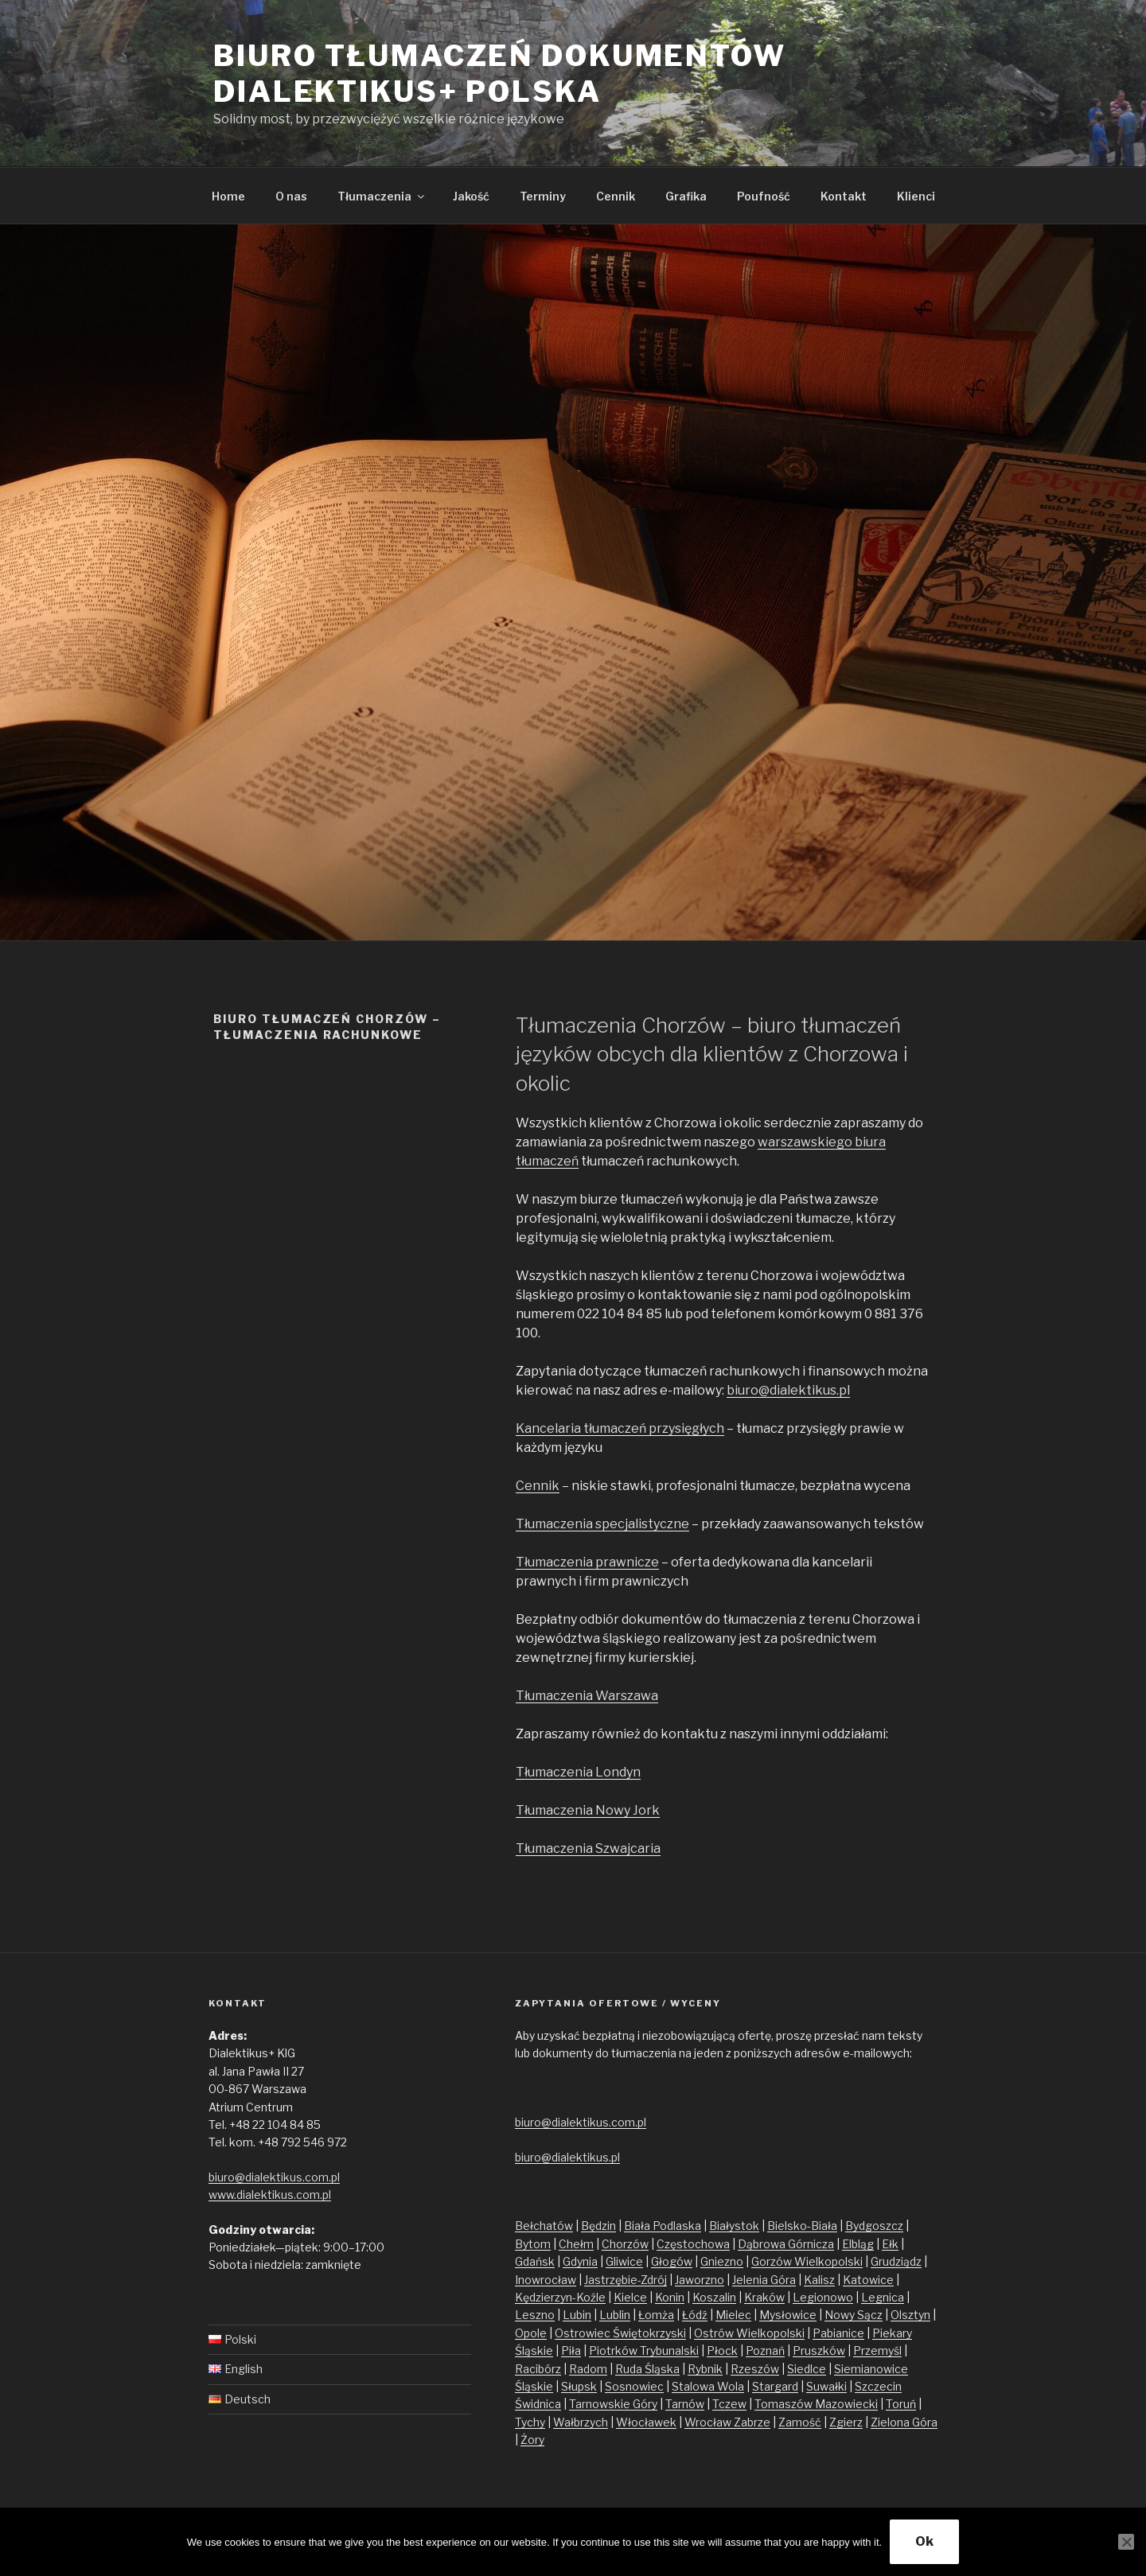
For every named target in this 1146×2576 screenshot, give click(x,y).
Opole (531, 2333)
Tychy (530, 2422)
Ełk (890, 2244)
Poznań (765, 2350)
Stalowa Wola (708, 2386)
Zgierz (846, 2422)
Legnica (882, 2297)
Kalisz (819, 2279)
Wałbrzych (580, 2422)
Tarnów (684, 2404)
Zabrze (752, 2422)
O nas (291, 196)
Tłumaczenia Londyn (578, 1772)
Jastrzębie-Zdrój (625, 2279)
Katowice (868, 2279)
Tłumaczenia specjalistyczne (602, 1523)
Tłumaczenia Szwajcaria (588, 1848)
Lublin (614, 2314)
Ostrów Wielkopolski (749, 2333)
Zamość (799, 2422)
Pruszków (819, 2350)
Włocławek (646, 2422)
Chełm (576, 2244)
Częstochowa (693, 2244)
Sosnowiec (634, 2386)
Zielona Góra (904, 2422)
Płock (722, 2350)
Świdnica (538, 2404)
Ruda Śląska (647, 2369)
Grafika (686, 196)
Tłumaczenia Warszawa (587, 1695)
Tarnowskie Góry (613, 2404)
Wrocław (709, 2422)
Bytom (533, 2244)
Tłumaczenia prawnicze (587, 1562)
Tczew (729, 2404)
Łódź (694, 2314)
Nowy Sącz (853, 2314)
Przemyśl (877, 2350)
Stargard (775, 2386)
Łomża (656, 2314)
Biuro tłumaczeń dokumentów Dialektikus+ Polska (499, 73)
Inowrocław (545, 2279)
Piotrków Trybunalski (644, 2350)
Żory (532, 2439)
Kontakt (844, 196)
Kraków (764, 2297)
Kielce (630, 2297)
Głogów (671, 2261)
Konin (669, 2297)
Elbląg (858, 2244)
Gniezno (721, 2261)
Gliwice (624, 2261)
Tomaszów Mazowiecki (816, 2404)
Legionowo (823, 2297)
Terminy (543, 196)
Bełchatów (544, 2225)
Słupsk (579, 2386)
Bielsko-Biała (802, 2225)
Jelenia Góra (764, 2279)
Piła (571, 2350)
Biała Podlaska (662, 2225)
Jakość (471, 196)
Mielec (733, 2314)
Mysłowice (788, 2314)
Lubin (577, 2314)
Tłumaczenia (382, 196)
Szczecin (878, 2386)
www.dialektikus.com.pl (270, 2194)
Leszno (535, 2314)
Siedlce (806, 2369)
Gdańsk (535, 2261)
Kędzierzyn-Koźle (560, 2297)
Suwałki (826, 2386)
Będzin (598, 2225)
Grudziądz (896, 2261)
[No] (1126, 2542)
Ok (924, 2541)
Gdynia (580, 2261)
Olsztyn (910, 2314)
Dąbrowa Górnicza (786, 2244)
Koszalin (714, 2297)
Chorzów (625, 2244)
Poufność (763, 196)
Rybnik (705, 2369)
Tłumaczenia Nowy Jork (588, 1810)
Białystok (734, 2225)
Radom (588, 2369)
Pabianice (838, 2333)
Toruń (901, 2404)
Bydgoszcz (874, 2225)
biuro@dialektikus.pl (788, 1390)
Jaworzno (699, 2279)
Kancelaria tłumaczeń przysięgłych (620, 1428)
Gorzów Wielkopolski (807, 2261)
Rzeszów (755, 2369)
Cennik (615, 196)
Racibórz (538, 2369)
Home (228, 196)
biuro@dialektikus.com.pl (274, 2177)
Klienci (916, 196)
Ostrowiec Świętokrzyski (620, 2333)
